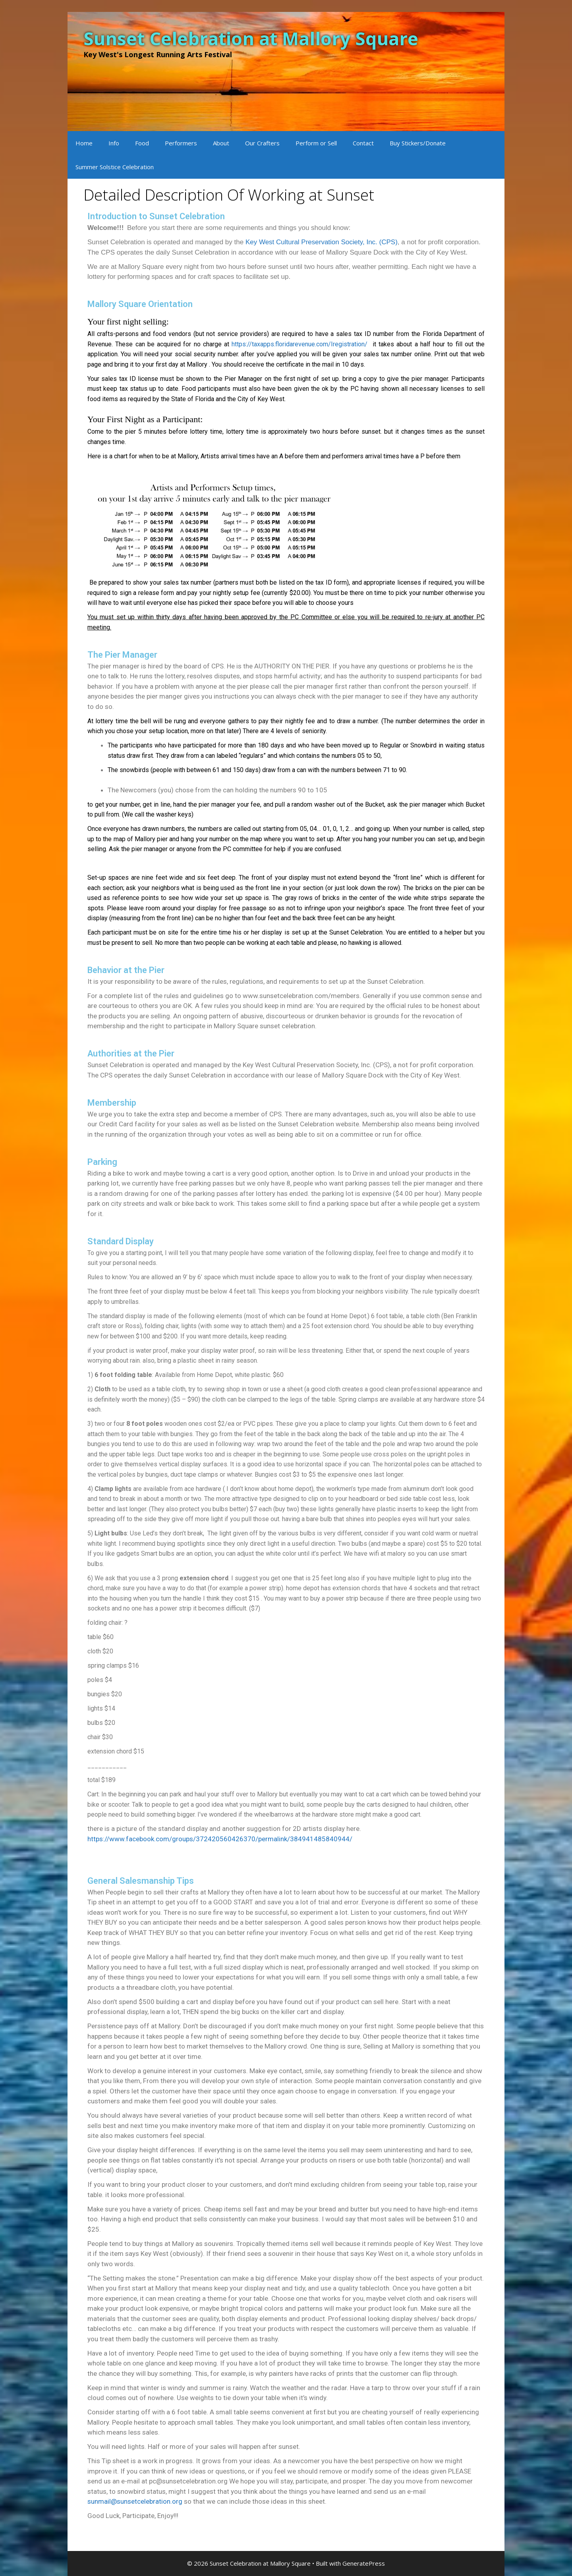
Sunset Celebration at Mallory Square (250, 38)
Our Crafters (262, 143)
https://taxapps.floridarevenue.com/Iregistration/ (301, 344)
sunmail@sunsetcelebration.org (134, 2501)
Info (113, 143)
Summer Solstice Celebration (114, 167)
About (221, 143)
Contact (363, 143)
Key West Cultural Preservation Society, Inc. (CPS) (321, 242)
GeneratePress (363, 2563)
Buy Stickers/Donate (418, 143)
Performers (181, 143)
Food (142, 143)
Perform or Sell (316, 143)
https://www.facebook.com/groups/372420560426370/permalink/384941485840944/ (219, 1839)
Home (84, 143)
